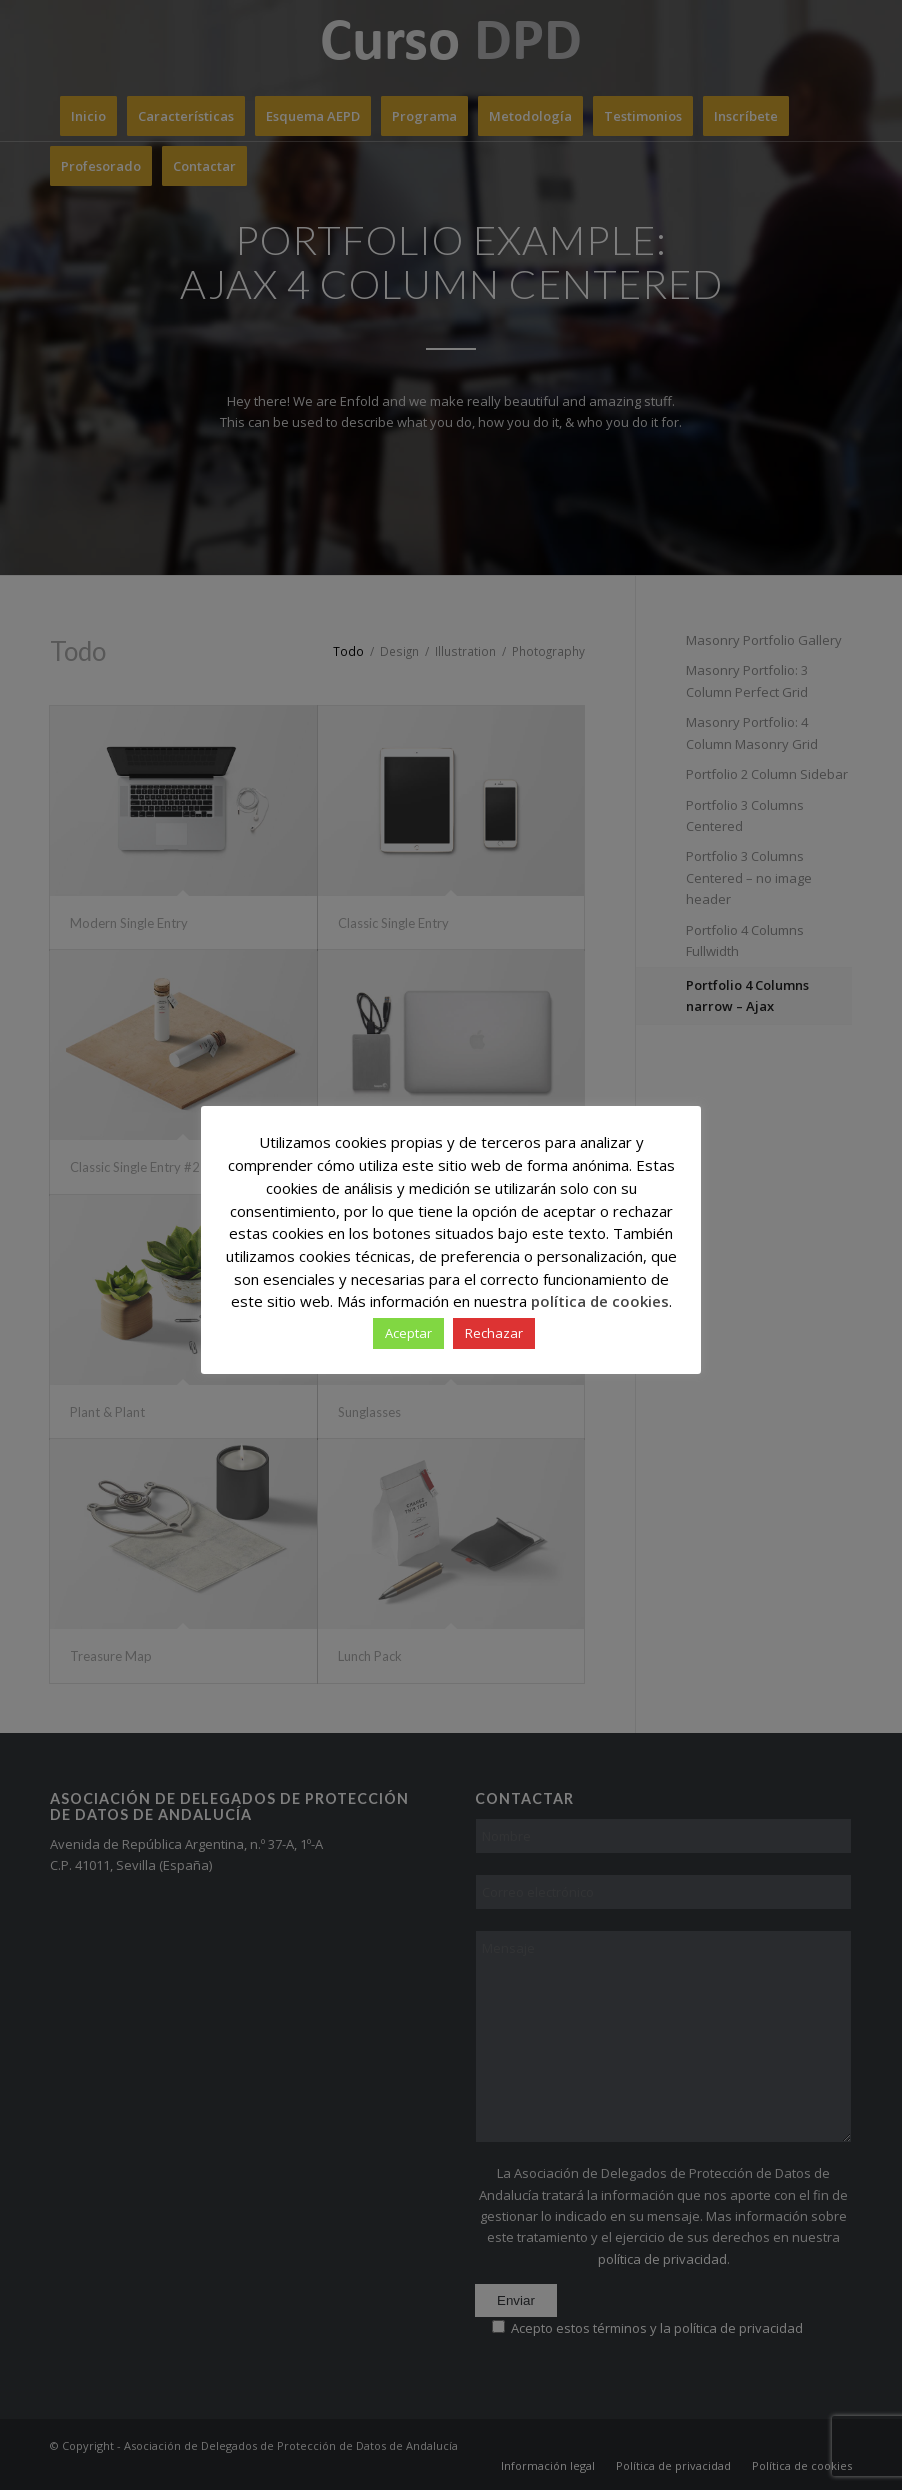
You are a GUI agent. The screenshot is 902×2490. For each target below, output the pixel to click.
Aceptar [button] (408, 1333)
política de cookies (600, 1301)
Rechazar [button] (494, 1333)
